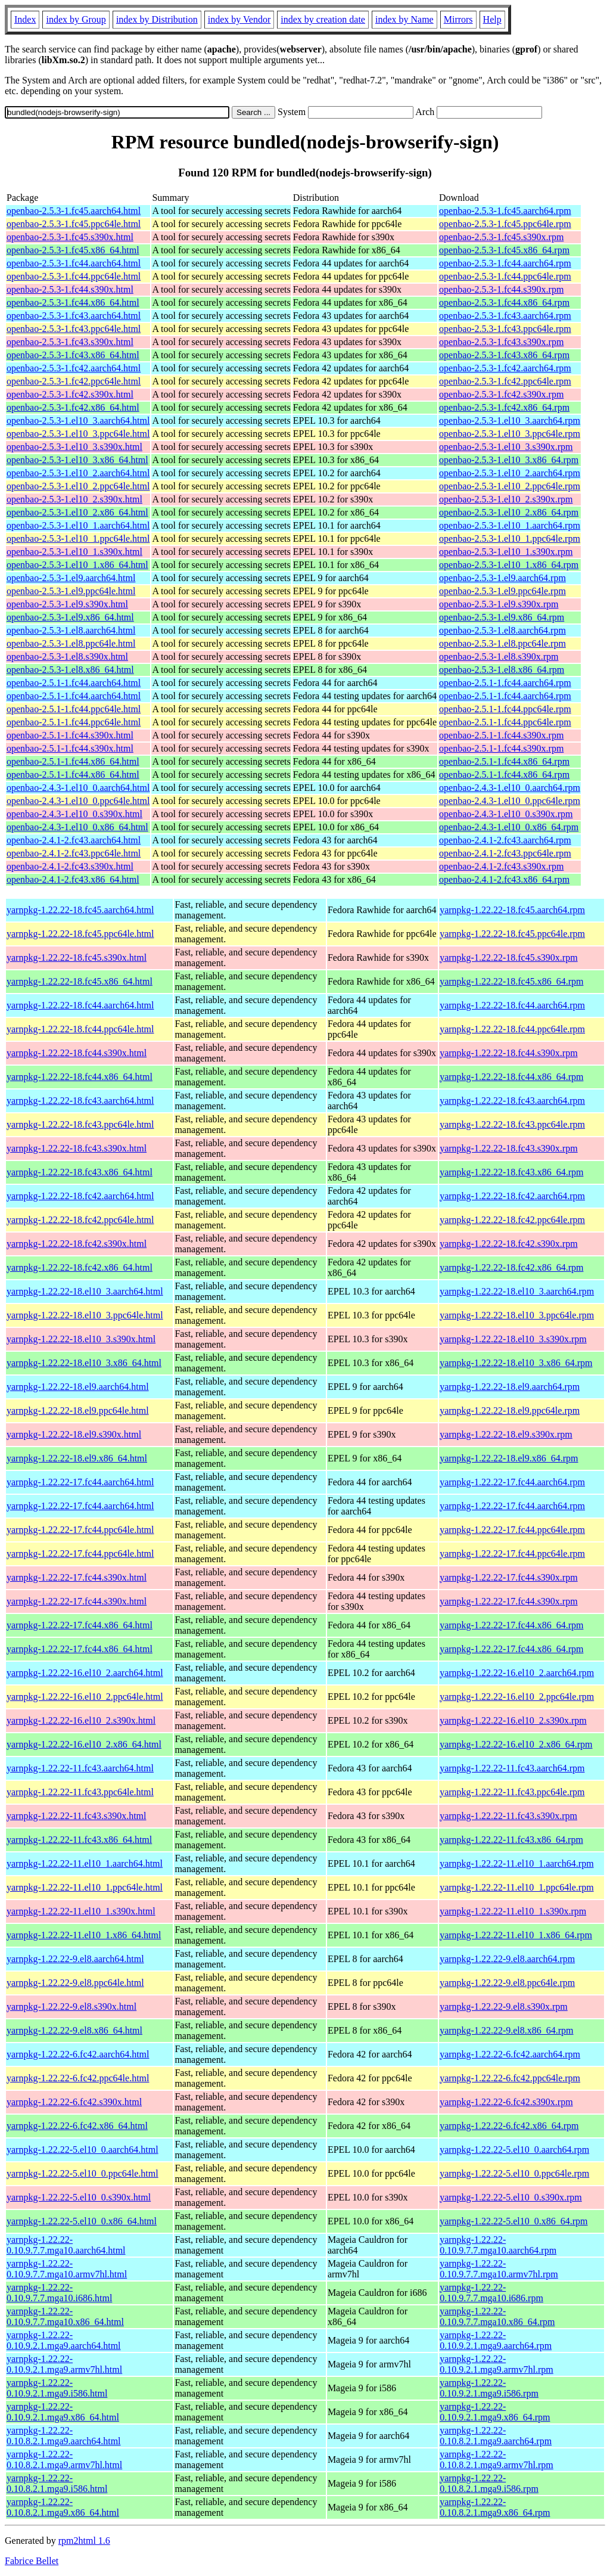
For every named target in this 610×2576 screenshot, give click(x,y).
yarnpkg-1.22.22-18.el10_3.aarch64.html (85, 1291)
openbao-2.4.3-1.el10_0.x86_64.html (77, 827)
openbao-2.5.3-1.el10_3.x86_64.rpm (508, 460)
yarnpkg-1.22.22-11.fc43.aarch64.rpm (512, 1768)
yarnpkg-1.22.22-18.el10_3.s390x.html (81, 1339)
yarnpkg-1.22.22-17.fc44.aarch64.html (80, 1482)
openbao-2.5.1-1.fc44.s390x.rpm (501, 735)
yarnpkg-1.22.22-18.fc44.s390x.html (77, 1053)
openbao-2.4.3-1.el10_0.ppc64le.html (78, 801)
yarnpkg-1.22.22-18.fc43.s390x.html (77, 1148)
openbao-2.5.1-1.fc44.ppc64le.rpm (505, 709)
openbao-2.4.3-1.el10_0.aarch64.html (78, 788)
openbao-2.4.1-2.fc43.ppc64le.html (74, 853)
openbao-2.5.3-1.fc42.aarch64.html (74, 368)
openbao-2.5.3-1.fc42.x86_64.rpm (504, 407)
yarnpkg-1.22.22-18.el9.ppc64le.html (78, 1410)
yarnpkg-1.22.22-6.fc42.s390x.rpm (506, 2102)
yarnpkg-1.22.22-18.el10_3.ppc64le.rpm (517, 1315)
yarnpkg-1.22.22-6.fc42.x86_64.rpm (509, 2126)
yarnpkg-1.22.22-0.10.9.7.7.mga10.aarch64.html (66, 2244)
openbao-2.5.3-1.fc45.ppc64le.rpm (505, 224)
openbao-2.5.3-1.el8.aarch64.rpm (502, 630)
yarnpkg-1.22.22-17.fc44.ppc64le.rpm (512, 1530)
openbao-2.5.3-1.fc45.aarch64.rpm (505, 211)
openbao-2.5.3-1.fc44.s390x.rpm (501, 289)
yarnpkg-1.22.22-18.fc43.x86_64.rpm (511, 1172)
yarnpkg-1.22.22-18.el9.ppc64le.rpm (510, 1410)
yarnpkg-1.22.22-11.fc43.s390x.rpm (508, 1816)
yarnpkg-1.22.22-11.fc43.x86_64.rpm (511, 1840)
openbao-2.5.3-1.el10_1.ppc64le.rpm (509, 538)
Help (492, 19)
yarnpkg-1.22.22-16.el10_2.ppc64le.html (85, 1697)
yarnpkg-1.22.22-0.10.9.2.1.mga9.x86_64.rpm (495, 2411)
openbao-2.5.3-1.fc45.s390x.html (70, 237)
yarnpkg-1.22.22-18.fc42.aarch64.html (80, 1196)
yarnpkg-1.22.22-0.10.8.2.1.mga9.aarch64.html (64, 2435)
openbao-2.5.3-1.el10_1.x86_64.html (77, 565)
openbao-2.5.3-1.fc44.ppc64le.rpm (505, 276)
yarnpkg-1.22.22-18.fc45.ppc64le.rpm (512, 934)
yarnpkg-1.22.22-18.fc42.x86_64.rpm (511, 1267)
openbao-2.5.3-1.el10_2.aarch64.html (78, 473)
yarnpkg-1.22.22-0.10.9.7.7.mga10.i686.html (59, 2292)
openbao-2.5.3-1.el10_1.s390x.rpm (505, 552)
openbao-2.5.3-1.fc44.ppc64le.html (74, 276)
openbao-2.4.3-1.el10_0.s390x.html (74, 814)
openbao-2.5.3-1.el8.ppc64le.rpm (502, 643)
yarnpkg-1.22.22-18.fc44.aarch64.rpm (512, 1005)
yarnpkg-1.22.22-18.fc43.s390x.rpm (509, 1148)
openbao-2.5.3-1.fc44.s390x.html (70, 289)
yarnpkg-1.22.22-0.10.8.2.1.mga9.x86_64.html (63, 2507)
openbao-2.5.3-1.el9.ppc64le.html (71, 591)
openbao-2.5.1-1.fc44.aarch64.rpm (505, 683)
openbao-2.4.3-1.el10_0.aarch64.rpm (509, 788)
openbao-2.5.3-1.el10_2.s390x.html (74, 499)
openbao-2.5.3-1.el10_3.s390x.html (74, 447)
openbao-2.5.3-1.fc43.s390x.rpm (501, 342)
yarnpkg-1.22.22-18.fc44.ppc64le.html (80, 1029)
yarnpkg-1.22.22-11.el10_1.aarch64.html (85, 1863)
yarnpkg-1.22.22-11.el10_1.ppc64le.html (85, 1887)
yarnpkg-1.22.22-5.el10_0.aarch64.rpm (514, 2149)
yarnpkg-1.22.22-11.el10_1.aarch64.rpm (516, 1863)
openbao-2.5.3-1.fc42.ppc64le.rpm (505, 381)
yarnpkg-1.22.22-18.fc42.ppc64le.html (80, 1220)
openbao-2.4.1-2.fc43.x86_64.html (73, 879)
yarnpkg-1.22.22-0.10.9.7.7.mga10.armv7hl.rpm (499, 2268)
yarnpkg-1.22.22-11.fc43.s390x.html (76, 1816)
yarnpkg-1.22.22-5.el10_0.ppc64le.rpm (514, 2173)
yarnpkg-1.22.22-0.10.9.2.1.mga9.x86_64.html (63, 2411)
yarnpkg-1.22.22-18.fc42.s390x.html (77, 1244)
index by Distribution (157, 19)
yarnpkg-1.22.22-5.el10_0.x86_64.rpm (513, 2221)
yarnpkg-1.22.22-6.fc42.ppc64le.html (78, 2078)
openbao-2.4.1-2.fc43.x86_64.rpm (504, 879)
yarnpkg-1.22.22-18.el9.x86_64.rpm (509, 1458)
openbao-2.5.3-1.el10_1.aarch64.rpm (509, 525)
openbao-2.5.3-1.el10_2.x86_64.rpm (508, 512)
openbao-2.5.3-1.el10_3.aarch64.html (78, 420)
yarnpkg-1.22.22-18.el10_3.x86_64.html (84, 1363)
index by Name (404, 19)
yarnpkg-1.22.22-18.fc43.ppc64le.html (80, 1124)
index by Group (75, 19)
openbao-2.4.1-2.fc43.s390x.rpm (501, 866)
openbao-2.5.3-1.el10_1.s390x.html (74, 552)
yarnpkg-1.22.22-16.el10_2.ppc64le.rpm (517, 1697)
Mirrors (458, 19)
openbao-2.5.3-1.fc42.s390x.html (70, 394)
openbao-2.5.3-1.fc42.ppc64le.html (74, 381)
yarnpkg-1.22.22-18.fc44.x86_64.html (79, 1077)
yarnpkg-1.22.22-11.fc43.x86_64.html (79, 1840)
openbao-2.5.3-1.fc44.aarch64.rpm (505, 263)
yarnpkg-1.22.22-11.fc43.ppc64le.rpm (512, 1792)
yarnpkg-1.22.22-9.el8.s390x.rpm (504, 2006)
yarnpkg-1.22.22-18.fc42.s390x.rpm (509, 1244)
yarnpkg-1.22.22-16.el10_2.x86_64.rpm (516, 1744)
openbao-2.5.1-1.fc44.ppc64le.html (74, 709)
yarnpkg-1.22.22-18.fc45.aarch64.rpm (512, 910)
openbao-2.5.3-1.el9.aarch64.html (71, 578)
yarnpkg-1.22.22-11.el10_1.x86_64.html (84, 1935)
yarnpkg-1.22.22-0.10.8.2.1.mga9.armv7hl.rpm (496, 2459)
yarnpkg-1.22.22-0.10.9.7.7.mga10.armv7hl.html (67, 2268)
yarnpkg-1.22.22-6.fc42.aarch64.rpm (510, 2054)
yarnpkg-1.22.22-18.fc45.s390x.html (77, 957)
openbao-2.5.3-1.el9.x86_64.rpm (501, 617)
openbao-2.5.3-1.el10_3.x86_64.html (77, 460)
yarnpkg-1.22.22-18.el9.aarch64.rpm (510, 1387)
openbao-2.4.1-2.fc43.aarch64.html (74, 840)
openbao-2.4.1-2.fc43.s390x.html (70, 866)
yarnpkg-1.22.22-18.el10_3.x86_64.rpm (516, 1363)
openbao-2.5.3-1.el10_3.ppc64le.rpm (509, 434)
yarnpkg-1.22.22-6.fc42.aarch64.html (78, 2054)
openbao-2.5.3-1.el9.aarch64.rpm (502, 578)
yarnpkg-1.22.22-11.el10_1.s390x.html (81, 1911)
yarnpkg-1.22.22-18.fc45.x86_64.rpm (511, 981)
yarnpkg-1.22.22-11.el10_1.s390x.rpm (513, 1911)
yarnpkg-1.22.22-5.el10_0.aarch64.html (82, 2149)
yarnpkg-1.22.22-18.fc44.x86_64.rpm (511, 1077)
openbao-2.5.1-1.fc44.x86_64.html (73, 761)
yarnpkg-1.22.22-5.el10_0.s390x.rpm (511, 2197)
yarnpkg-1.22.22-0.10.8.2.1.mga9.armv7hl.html (64, 2459)
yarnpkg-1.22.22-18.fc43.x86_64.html (79, 1172)
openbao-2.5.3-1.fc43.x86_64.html (73, 355)
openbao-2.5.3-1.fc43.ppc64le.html (74, 329)
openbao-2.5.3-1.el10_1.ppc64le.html (78, 538)
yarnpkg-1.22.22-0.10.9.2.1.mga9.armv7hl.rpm (496, 2364)
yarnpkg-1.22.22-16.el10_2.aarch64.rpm (517, 1673)
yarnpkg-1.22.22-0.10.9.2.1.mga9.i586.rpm (489, 2388)
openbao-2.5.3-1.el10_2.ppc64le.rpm (509, 486)
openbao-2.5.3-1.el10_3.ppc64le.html (78, 434)
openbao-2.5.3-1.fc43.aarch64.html (74, 316)
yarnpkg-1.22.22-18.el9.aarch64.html (78, 1387)
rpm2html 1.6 (84, 2540)
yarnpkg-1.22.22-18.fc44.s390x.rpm (509, 1053)
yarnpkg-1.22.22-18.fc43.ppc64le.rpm (512, 1124)
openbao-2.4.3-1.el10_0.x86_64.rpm (508, 827)
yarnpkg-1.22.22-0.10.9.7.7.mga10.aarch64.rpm (498, 2244)
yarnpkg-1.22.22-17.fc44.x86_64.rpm (511, 1625)
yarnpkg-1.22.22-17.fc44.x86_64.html (79, 1625)
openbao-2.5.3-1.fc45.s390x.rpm (501, 237)
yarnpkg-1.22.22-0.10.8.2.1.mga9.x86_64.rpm (495, 2507)
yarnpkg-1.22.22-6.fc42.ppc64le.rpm (510, 2078)
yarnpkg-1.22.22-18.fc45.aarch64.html (80, 910)
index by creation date (323, 19)
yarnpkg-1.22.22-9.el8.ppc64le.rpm (507, 1983)
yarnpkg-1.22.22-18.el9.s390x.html (74, 1434)
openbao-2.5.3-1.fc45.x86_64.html (73, 250)
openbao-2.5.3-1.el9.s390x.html (67, 604)
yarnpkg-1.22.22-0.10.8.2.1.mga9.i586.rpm (489, 2483)
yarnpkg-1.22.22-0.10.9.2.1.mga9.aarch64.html (64, 2340)
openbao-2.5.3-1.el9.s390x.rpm (498, 604)
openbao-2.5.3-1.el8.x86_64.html (70, 670)
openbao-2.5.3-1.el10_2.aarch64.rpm (509, 473)
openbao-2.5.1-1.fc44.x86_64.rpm (504, 761)
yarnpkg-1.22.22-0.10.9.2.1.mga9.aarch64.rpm (496, 2340)
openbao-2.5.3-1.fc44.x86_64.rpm (504, 302)
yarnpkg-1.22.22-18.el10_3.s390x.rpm (513, 1339)
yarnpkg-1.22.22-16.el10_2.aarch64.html (85, 1673)
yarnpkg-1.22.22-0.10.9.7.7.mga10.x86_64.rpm (497, 2316)
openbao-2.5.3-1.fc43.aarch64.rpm (505, 316)
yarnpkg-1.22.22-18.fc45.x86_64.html (79, 981)
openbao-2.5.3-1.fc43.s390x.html (70, 342)
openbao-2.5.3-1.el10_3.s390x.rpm (505, 447)
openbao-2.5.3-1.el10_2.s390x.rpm (505, 499)
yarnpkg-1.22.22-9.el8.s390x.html (71, 2006)
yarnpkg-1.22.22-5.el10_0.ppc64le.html (82, 2173)
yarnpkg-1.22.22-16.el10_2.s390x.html (81, 1720)
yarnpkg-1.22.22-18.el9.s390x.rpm (506, 1434)
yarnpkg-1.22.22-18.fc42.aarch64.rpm (512, 1196)
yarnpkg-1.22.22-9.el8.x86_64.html (74, 2030)
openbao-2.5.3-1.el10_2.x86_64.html (77, 512)
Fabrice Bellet (31, 2561)
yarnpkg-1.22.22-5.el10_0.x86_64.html (82, 2221)
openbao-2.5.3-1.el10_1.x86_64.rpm (508, 565)
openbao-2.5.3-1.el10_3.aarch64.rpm (509, 420)
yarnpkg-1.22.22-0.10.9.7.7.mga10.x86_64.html (65, 2316)
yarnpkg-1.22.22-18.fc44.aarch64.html (80, 1005)
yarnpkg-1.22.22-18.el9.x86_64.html (77, 1458)
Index (25, 19)
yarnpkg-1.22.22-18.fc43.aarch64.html (80, 1100)
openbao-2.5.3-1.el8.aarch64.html (71, 630)
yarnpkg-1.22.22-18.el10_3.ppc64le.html (85, 1315)
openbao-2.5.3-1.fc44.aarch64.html (74, 263)
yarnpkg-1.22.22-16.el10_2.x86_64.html (84, 1744)
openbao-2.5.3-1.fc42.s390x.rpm (501, 394)
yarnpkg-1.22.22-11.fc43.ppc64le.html (80, 1792)
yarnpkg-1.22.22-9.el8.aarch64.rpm (507, 1959)
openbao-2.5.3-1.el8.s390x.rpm (498, 656)
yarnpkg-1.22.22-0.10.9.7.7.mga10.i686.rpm (491, 2292)
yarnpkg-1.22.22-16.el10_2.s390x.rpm (513, 1720)
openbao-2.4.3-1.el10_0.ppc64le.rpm (509, 801)
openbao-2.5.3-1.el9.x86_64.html (70, 617)
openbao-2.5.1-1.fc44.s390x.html (70, 735)
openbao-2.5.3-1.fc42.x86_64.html (73, 407)
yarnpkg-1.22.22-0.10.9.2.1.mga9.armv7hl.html (64, 2364)
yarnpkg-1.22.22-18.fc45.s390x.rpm (509, 957)
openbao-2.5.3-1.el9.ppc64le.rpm (502, 591)
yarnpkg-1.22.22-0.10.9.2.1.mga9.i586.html (57, 2388)
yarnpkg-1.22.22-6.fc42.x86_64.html (77, 2126)
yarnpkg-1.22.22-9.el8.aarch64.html (75, 1959)
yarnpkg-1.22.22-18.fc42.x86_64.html (79, 1267)
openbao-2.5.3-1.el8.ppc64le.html (71, 643)
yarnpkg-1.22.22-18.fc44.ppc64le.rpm (512, 1029)
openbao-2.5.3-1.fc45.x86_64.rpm (504, 250)
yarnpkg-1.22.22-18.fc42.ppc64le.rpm (512, 1220)
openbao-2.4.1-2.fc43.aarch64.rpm (505, 840)
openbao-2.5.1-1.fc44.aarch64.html (74, 683)
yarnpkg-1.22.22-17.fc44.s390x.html (77, 1577)
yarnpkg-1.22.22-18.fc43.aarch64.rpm (512, 1100)
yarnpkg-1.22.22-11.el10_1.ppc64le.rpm (516, 1887)
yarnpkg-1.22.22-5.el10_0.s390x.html (79, 2197)
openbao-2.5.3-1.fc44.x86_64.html (73, 302)
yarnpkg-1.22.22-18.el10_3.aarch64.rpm (517, 1291)
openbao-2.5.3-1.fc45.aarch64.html (74, 211)
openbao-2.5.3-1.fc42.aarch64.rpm (505, 368)
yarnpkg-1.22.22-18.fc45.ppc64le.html (80, 934)
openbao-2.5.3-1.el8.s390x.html (67, 656)
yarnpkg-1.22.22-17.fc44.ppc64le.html (80, 1530)
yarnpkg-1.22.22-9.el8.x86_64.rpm (506, 2030)
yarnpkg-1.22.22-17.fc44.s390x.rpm (509, 1577)
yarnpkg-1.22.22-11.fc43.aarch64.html (80, 1768)
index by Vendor (239, 19)
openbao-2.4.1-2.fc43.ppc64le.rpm (505, 853)
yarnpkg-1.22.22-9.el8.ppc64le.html (75, 1983)
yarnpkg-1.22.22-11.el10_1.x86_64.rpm (516, 1935)
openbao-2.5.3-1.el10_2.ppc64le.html (78, 486)
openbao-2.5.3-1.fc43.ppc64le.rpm (505, 329)
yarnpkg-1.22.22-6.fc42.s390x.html (74, 2102)
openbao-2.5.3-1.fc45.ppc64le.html (74, 224)
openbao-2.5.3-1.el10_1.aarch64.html (78, 525)
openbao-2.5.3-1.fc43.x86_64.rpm (504, 355)
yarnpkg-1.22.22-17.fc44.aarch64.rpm (512, 1482)
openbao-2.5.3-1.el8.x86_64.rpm (501, 670)
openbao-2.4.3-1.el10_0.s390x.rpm (505, 814)
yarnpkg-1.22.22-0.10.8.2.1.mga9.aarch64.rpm (496, 2435)
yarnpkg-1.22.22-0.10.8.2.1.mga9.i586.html (57, 2483)
